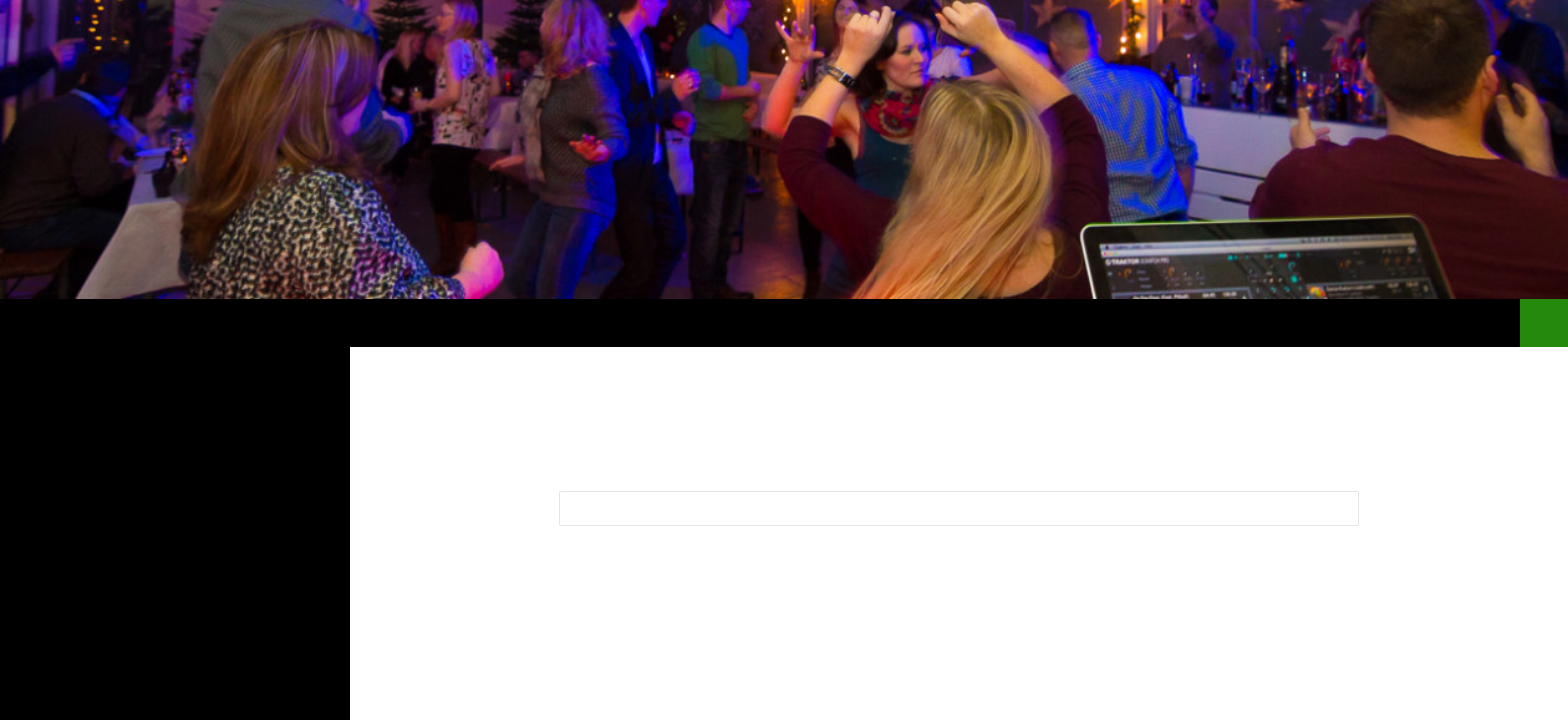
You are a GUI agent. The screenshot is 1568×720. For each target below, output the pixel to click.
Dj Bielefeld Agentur (140, 322)
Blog (1220, 322)
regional (1458, 322)
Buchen (1367, 322)
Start (1155, 322)
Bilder (1288, 322)
